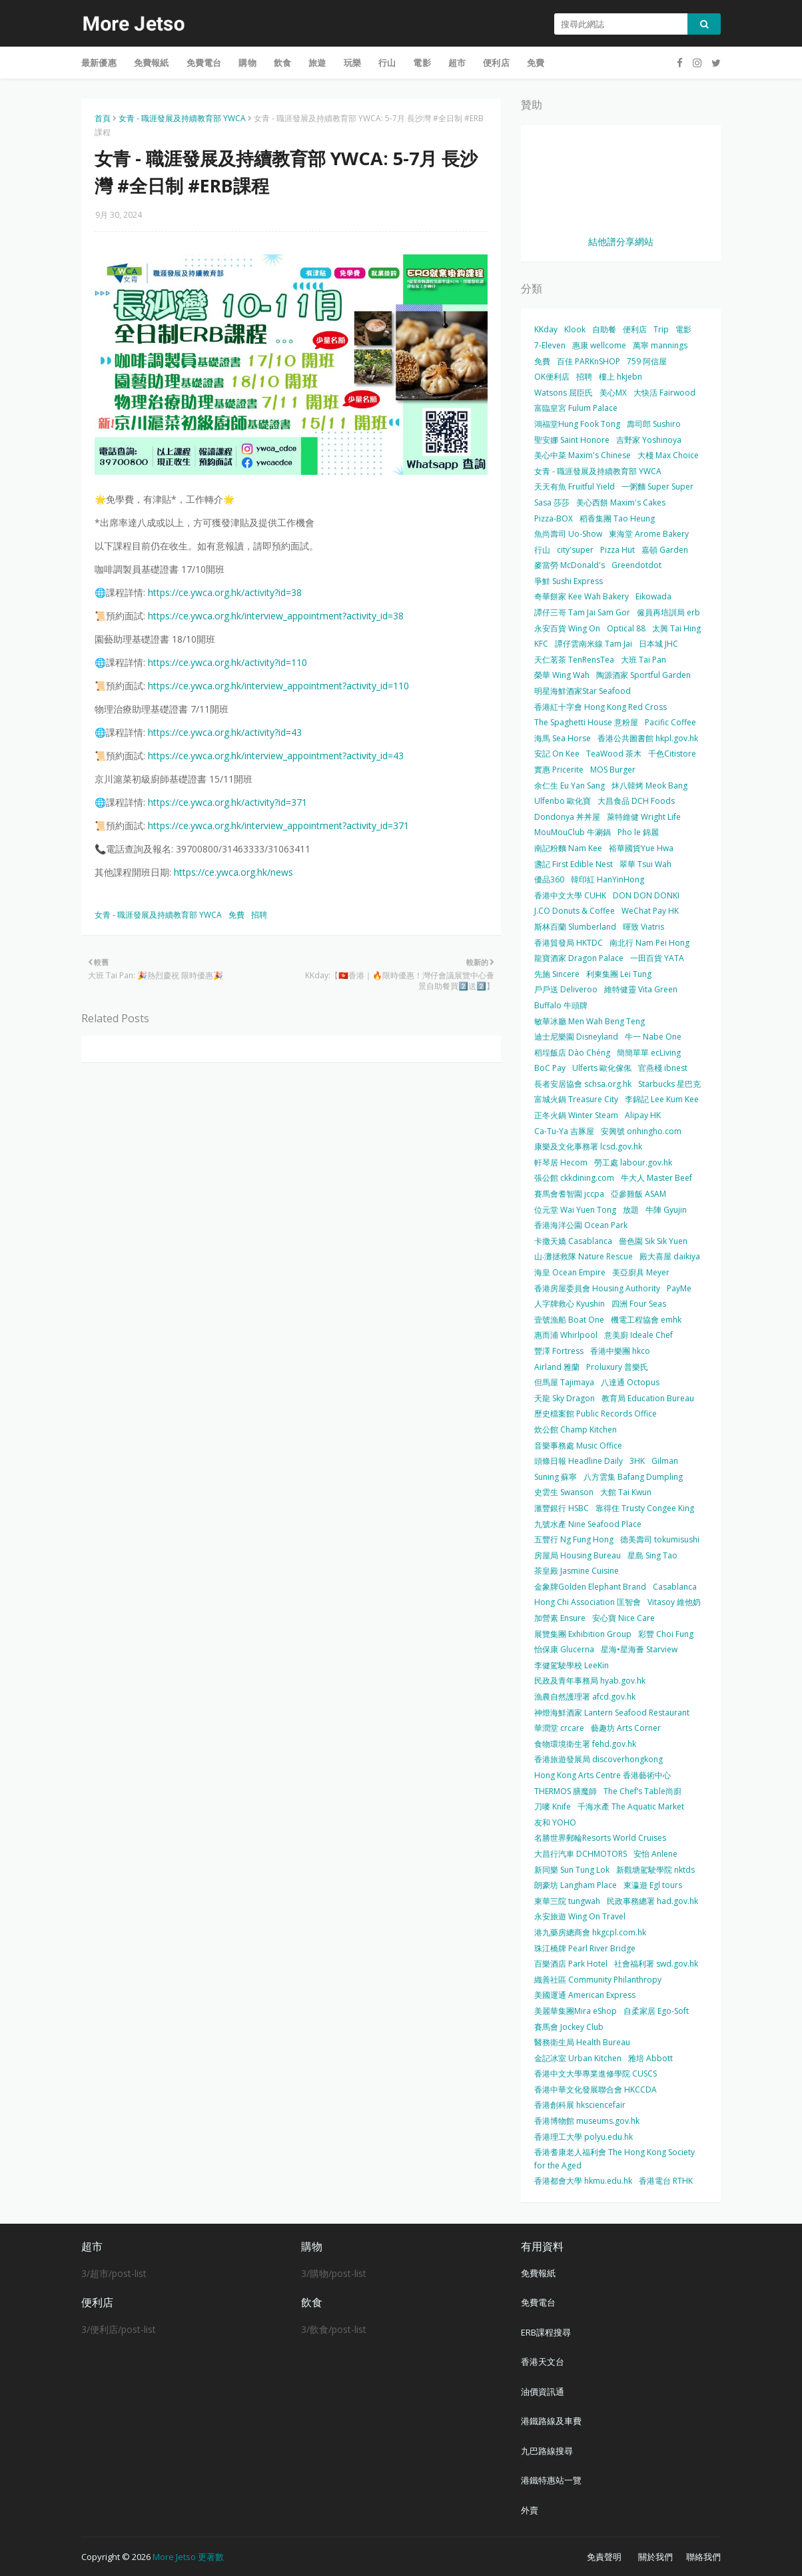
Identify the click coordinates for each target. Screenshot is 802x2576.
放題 (631, 1209)
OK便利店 (552, 376)
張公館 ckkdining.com (574, 1177)
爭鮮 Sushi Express (568, 581)
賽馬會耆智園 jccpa (569, 1193)
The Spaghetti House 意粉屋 (586, 722)
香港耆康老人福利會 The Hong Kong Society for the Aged (614, 2158)
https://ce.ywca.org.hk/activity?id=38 (225, 592)
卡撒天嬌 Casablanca (573, 1241)
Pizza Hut (617, 549)
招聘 (259, 914)
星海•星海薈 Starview (639, 1649)
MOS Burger (612, 769)
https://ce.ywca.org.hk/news (233, 872)
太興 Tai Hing (676, 628)
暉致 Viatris (643, 926)
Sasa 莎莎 (552, 502)
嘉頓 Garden (664, 549)
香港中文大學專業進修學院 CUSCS (595, 2073)
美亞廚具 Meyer (640, 1272)
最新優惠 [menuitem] (99, 63)
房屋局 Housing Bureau (577, 1555)
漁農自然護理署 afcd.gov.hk (584, 1696)
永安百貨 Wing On (567, 628)
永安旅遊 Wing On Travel (579, 1916)
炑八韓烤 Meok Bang (649, 785)
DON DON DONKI (646, 895)
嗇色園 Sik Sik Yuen (653, 1241)
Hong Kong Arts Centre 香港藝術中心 (602, 1775)
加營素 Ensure (560, 1618)
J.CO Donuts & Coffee (574, 910)
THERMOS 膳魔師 (565, 1791)
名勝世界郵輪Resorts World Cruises (600, 1837)
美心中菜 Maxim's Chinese (582, 455)
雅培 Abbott (650, 2058)
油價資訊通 (542, 2392)
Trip (661, 329)
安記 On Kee (557, 753)
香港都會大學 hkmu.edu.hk (583, 2180)
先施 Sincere (557, 974)
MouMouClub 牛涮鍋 (572, 832)
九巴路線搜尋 (547, 2451)
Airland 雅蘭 (557, 1367)
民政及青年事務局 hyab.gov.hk (589, 1680)
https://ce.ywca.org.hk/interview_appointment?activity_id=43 (276, 755)
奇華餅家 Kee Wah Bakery (581, 596)
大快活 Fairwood (664, 392)
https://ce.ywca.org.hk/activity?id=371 (227, 802)
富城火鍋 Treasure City (576, 1099)
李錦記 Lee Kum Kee (662, 1099)
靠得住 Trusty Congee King (645, 1508)
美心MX (613, 392)
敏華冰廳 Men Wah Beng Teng (589, 1021)
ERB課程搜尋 (546, 2332)
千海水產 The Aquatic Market (631, 1806)
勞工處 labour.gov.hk (633, 1162)
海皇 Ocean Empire (569, 1272)
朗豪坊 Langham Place (575, 1885)
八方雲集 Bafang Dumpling (633, 1476)
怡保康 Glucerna (564, 1649)
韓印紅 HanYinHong (607, 879)
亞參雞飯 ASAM (638, 1193)
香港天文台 (542, 2362)
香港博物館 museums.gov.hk (586, 2120)
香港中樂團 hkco (620, 1351)
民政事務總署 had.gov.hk (652, 1901)
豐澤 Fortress (559, 1351)
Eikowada (653, 596)
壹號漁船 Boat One (569, 1319)
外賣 (529, 2510)
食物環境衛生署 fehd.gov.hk (585, 1744)
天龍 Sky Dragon (564, 1398)
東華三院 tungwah (567, 1901)
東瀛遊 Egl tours (652, 1885)
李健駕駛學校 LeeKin (571, 1665)
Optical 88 (626, 628)
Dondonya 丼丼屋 (567, 816)
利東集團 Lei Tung (618, 974)
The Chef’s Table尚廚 (642, 1791)
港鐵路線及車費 (551, 2421)
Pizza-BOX (553, 518)
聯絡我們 (703, 2557)
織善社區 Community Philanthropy (597, 1979)
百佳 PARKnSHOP (588, 361)
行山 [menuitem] (387, 63)
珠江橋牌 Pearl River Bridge (584, 1948)
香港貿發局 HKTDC (568, 942)
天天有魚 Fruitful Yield (574, 486)
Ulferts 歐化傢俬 (601, 1068)
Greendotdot (636, 565)
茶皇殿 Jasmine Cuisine (576, 1570)
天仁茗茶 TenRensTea (574, 659)
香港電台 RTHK (666, 2180)
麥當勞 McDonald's (569, 565)
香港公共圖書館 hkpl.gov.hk (648, 738)
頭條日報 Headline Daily (578, 1460)
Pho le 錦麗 (638, 832)
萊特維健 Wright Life (644, 816)
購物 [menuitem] (247, 63)
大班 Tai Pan (643, 659)
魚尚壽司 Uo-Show (568, 533)
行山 (542, 549)
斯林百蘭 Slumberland (575, 926)
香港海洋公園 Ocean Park (580, 1225)
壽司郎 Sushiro (654, 424)
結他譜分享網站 (620, 241)
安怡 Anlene (655, 1853)
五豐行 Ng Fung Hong (573, 1539)
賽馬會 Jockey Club (568, 2027)
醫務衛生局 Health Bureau (582, 2042)
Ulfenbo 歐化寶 (562, 800)
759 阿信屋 (647, 361)
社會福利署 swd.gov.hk (656, 1963)
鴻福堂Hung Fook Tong (577, 424)
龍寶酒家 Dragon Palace (578, 958)
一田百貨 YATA (657, 958)
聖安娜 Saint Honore (571, 440)
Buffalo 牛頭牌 (561, 1005)
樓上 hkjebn (620, 376)
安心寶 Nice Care (623, 1618)
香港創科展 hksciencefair (579, 2104)
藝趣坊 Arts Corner (626, 1728)
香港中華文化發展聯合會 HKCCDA (595, 2089)
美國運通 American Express (584, 1995)
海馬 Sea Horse (562, 738)
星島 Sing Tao (652, 1555)
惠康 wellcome (599, 345)
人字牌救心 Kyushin (569, 1303)
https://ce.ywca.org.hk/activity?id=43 (225, 732)
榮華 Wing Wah (562, 675)
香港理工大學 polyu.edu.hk (583, 2136)
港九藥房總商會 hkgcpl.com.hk (590, 1932)
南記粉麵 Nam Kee (568, 848)
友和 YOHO (555, 1822)
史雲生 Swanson (564, 1492)
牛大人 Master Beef (656, 1177)
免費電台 (538, 2302)
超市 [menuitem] (457, 63)
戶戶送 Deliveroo (566, 989)
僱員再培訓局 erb (668, 612)
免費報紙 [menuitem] (151, 63)
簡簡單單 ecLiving (649, 1052)
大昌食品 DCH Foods (636, 800)
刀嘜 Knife (552, 1806)
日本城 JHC (658, 643)
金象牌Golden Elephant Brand (590, 1586)
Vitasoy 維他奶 (674, 1602)
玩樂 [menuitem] (352, 63)
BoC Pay (550, 1068)
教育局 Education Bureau (648, 1398)
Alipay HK (643, 1115)
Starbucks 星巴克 (669, 1084)
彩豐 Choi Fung (665, 1634)
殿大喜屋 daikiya (669, 1256)
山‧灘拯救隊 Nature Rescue (583, 1256)
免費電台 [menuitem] (204, 63)
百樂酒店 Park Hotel (570, 1963)
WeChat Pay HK (650, 910)
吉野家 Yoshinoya (648, 440)
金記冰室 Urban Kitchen (577, 2058)
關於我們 (655, 2557)
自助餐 (604, 329)
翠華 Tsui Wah (645, 864)
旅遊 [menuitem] (317, 63)
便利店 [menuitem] (496, 63)
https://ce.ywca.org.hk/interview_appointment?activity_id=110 (278, 685)
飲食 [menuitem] (282, 63)
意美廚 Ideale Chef (638, 1335)
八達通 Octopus (630, 1382)
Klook (575, 329)
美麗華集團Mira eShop (575, 2011)
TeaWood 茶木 (613, 753)
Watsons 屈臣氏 (563, 392)
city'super (575, 549)
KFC (541, 643)
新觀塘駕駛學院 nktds (655, 1869)
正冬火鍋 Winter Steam (576, 1115)
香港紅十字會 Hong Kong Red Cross (600, 707)
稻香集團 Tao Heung (617, 518)
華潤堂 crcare (559, 1728)
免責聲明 (604, 2557)
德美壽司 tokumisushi (659, 1539)
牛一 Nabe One (653, 1036)
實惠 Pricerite (559, 769)
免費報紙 (538, 2273)
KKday (546, 329)
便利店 (635, 329)
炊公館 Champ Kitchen (575, 1429)
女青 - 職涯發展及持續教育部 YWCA (182, 118)
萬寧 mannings (660, 345)
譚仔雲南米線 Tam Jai (593, 643)
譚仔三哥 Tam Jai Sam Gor (582, 612)
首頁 (103, 118)
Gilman (664, 1460)
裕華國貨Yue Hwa (641, 848)
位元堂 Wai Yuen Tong (575, 1209)
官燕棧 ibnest (662, 1068)
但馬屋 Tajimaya (564, 1382)
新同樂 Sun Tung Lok (571, 1869)
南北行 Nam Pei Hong (649, 942)
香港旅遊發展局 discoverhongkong (598, 1759)
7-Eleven (550, 345)
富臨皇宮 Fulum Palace (575, 408)
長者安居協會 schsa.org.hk (582, 1084)
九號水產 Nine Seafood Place (587, 1524)
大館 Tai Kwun (625, 1492)
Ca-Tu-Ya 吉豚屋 (564, 1131)
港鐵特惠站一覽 (551, 2480)
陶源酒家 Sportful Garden (643, 675)
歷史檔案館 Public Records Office (595, 1413)
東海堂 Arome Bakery (649, 533)
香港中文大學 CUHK (570, 895)
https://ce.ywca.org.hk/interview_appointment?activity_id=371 (278, 825)
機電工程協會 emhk (646, 1319)
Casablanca (675, 1586)
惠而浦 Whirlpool (566, 1335)
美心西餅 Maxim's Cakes (620, 502)
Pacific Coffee (670, 722)
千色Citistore (672, 753)
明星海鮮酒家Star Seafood (582, 691)
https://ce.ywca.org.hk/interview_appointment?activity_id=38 (276, 615)
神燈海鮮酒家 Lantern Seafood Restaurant (611, 1712)
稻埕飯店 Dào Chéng (572, 1052)
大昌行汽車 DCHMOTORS (580, 1853)
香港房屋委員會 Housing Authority (597, 1288)
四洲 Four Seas (638, 1303)
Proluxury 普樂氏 (617, 1367)
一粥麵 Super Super (657, 486)
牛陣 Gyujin (666, 1209)
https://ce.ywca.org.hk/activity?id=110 (227, 662)
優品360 (549, 879)
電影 (683, 329)
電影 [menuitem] (421, 63)
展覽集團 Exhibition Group (582, 1634)
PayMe (679, 1288)
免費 (236, 914)
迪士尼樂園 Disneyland (576, 1036)
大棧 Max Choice (668, 455)
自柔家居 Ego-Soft (656, 2011)
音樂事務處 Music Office (578, 1445)
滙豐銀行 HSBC (561, 1508)
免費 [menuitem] (535, 63)
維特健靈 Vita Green (640, 989)
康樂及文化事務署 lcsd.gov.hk (588, 1146)
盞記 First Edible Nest (573, 864)
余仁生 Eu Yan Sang (569, 785)
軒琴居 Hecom (561, 1162)
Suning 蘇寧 (555, 1476)
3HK (637, 1460)
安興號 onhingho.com (641, 1131)
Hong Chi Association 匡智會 (587, 1602)
